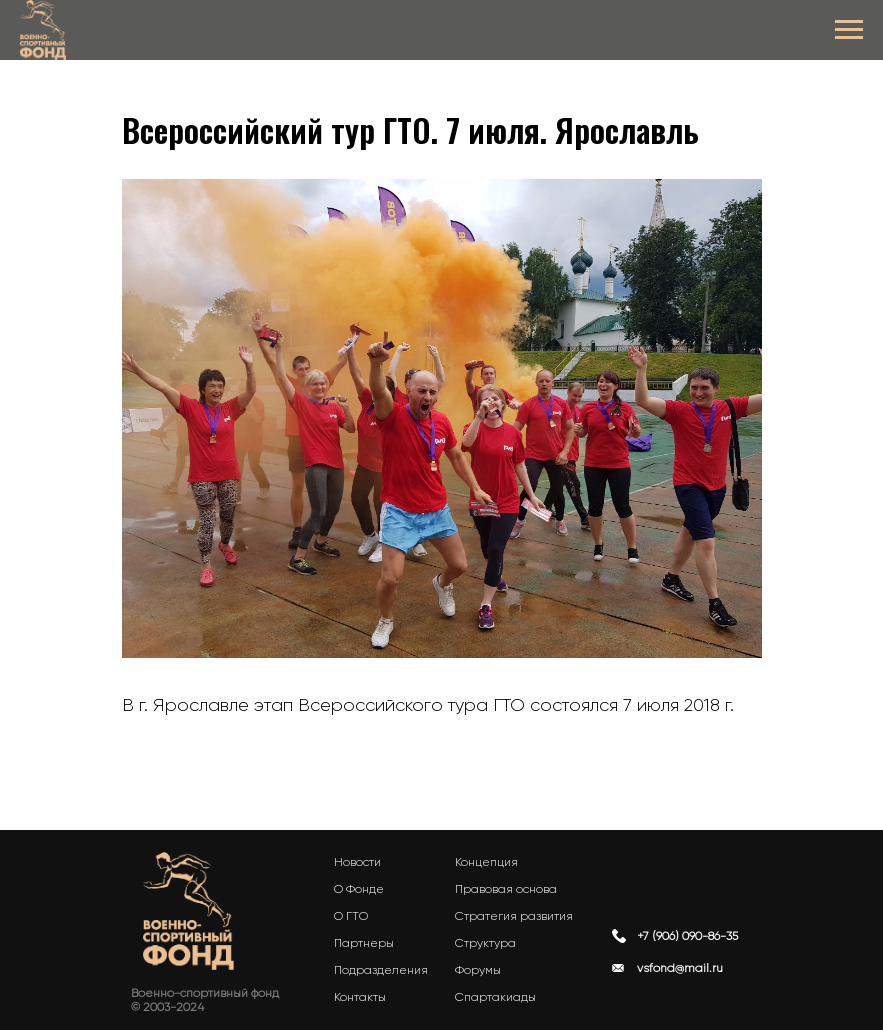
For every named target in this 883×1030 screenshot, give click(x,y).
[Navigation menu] (849, 30)
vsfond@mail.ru (680, 968)
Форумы (478, 970)
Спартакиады (495, 997)
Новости (357, 862)
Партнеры (364, 943)
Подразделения (381, 970)
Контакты (360, 997)
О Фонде (359, 889)
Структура (485, 943)
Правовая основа (506, 889)
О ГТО (351, 916)
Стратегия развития (514, 916)
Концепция (486, 862)
